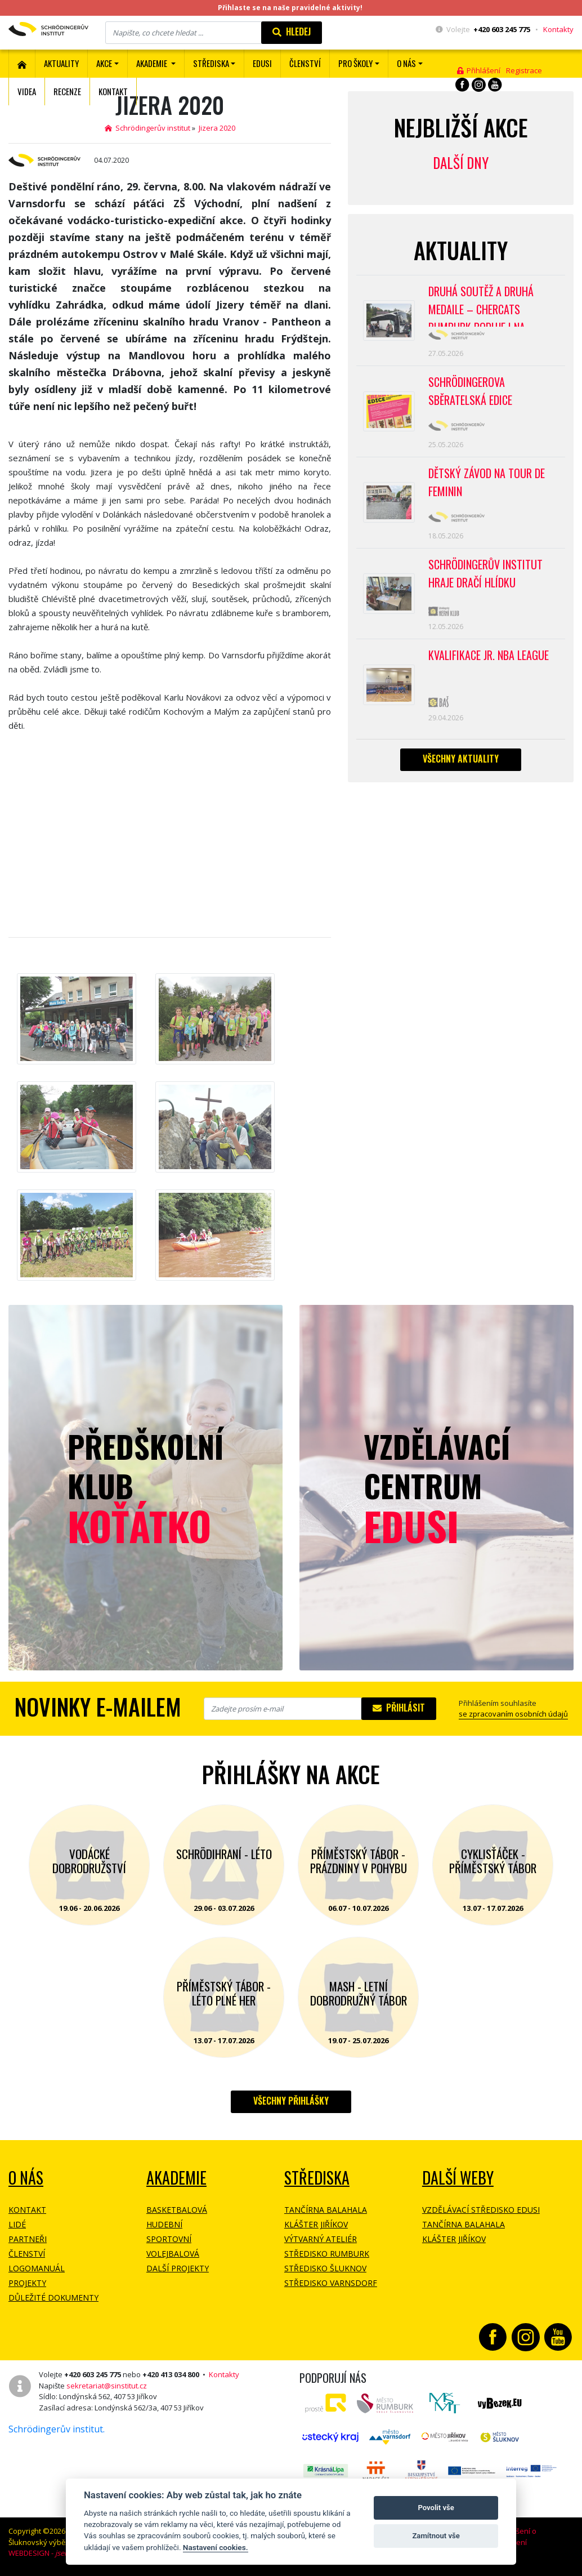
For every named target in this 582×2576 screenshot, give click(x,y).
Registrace (524, 70)
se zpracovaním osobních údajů (513, 1714)
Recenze (67, 91)
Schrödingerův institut (147, 128)
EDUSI (262, 63)
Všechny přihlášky (291, 2100)
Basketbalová (176, 2209)
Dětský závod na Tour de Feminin (486, 482)
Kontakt (113, 91)
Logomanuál (36, 2268)
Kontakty (558, 29)
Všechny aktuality (461, 758)
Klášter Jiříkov (316, 2224)
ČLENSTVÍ (305, 63)
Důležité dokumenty (53, 2297)
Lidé (17, 2224)
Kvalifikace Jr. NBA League (488, 655)
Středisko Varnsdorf (330, 2283)
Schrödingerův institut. (56, 2429)
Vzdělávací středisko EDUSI (481, 2209)
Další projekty (177, 2268)
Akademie (176, 2177)
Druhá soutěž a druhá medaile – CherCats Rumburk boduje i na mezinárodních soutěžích (488, 305)
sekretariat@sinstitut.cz (106, 2386)
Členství (26, 2253)
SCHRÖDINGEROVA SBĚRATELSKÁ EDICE (470, 390)
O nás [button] (406, 63)
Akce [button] (104, 63)
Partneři (27, 2239)
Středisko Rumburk (326, 2253)
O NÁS (25, 2177)
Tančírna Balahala (325, 2209)
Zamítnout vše (435, 2536)
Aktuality (61, 63)
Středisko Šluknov (325, 2268)
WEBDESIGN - (54, 2553)
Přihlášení (478, 70)
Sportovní (168, 2239)
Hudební (164, 2224)
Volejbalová (172, 2253)
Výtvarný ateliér (320, 2239)
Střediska (317, 2177)
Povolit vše (436, 2507)
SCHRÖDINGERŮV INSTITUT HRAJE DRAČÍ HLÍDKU (485, 573)
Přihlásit (399, 1707)
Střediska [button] (211, 63)
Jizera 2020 (217, 128)
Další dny (461, 162)
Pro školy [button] (355, 63)
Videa (26, 91)
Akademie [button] (152, 63)
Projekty (27, 2283)
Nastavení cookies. (215, 2547)
